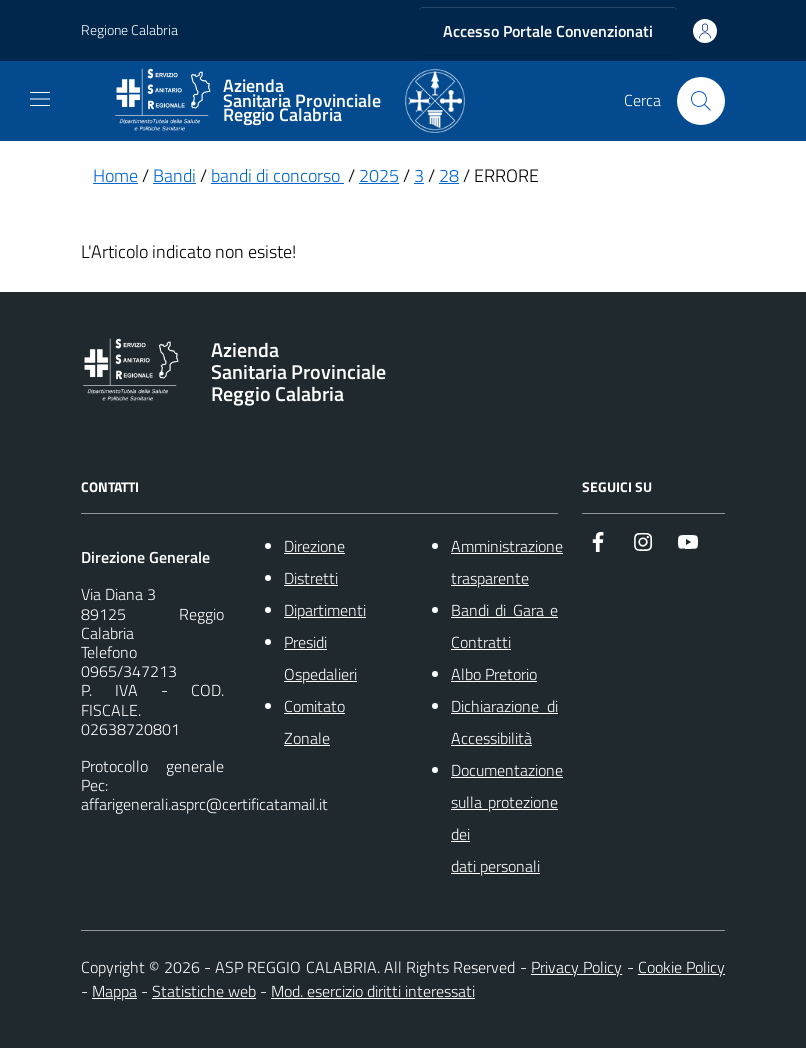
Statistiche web (204, 991)
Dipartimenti (325, 610)
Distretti (311, 578)
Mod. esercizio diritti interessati (373, 991)
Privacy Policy (576, 967)
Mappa (114, 991)
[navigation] (40, 99)
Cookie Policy (681, 967)
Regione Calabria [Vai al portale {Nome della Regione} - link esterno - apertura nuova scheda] (129, 30)
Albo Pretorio (494, 674)
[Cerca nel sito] (701, 101)
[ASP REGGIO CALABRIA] (289, 101)
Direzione (314, 546)
